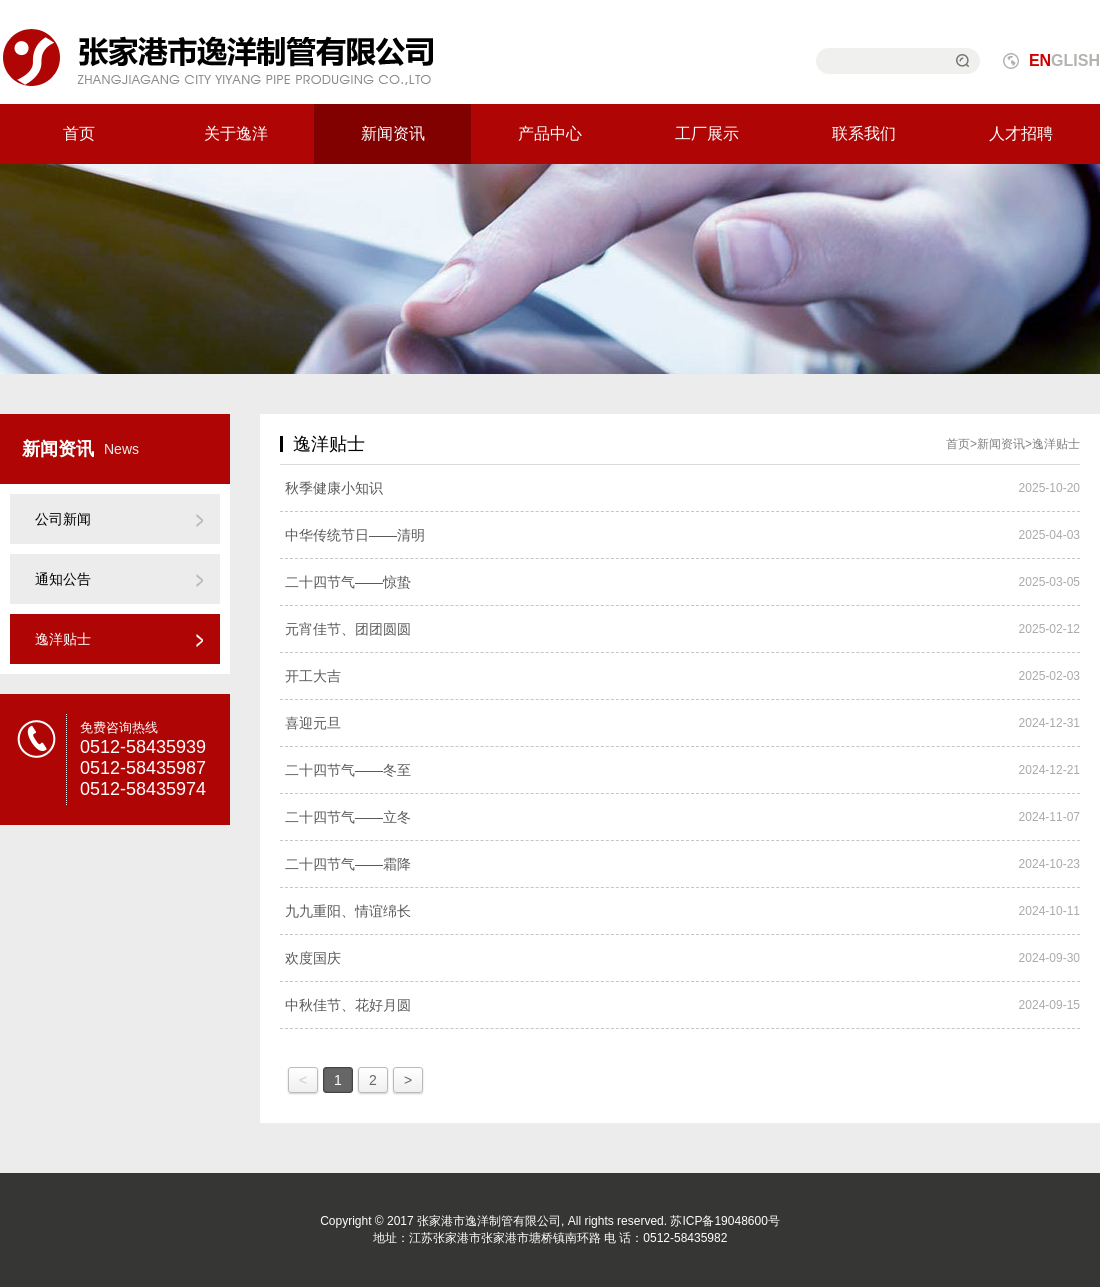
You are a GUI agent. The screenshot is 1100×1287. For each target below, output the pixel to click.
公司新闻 (63, 519)
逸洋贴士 (63, 639)
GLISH (1064, 60)
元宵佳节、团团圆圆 (348, 629)
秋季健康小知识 (334, 488)
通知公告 (63, 579)
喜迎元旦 (313, 723)
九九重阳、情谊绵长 (348, 911)
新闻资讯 (393, 133)
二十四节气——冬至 (348, 770)
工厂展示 (707, 133)
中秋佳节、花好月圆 (348, 1005)
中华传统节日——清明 (355, 535)
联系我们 (864, 133)
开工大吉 (313, 676)
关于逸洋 (236, 133)
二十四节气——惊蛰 (348, 582)
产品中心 (550, 133)
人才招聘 (1021, 133)
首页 (79, 133)
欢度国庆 (313, 958)
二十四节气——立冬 (348, 817)
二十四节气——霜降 (348, 864)
